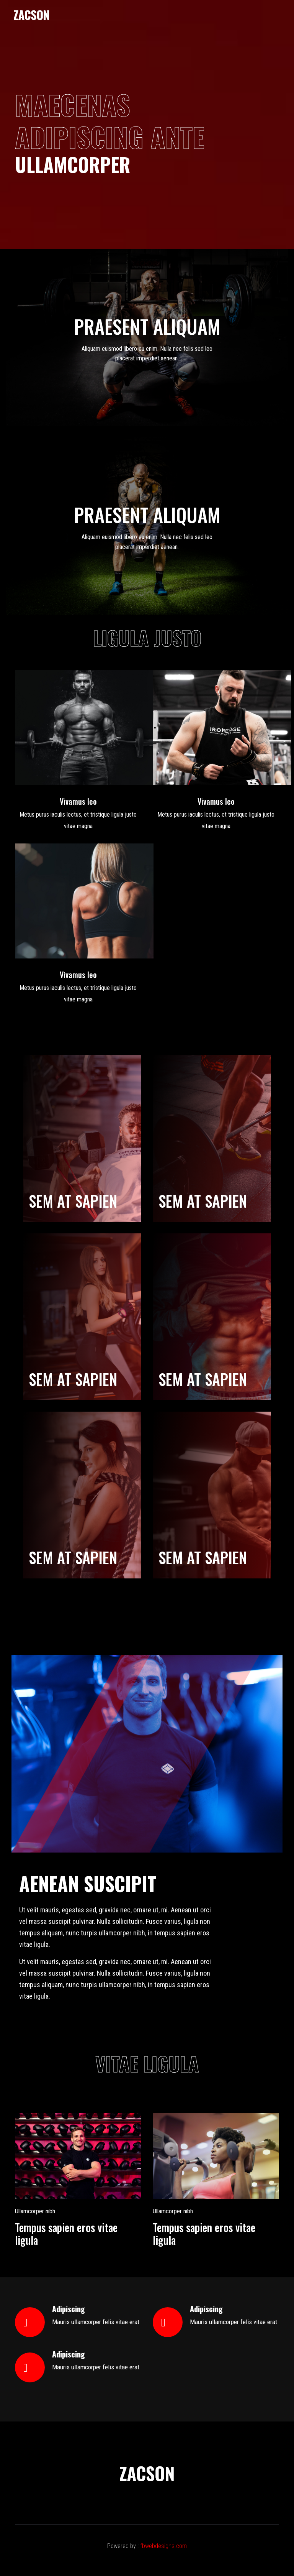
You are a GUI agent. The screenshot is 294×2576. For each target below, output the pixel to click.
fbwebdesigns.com (163, 2546)
